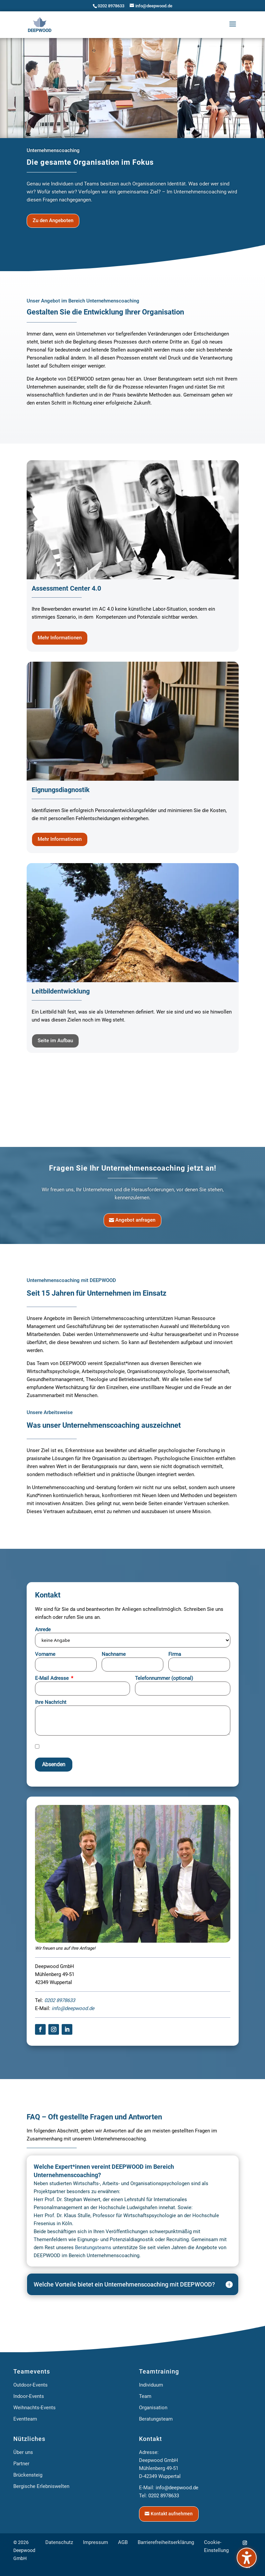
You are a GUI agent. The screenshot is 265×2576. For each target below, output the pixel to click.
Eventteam (25, 2489)
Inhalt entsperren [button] (195, 1771)
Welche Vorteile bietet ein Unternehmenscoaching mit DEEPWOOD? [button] (124, 2353)
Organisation (153, 2477)
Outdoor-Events (30, 2455)
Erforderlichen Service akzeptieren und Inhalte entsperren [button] (195, 1802)
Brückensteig (27, 2545)
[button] (233, 24)
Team (145, 2466)
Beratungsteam (156, 2489)
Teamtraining (159, 2440)
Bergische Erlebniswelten (41, 2556)
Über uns (23, 2522)
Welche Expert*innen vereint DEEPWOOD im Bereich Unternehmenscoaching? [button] (104, 2240)
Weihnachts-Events (34, 2477)
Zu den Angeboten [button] (53, 220)
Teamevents (31, 2440)
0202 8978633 (111, 5)
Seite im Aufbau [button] (55, 1041)
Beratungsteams (93, 2317)
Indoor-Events (28, 2466)
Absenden (53, 1834)
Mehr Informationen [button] (60, 638)
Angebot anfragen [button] (135, 1220)
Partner (21, 2533)
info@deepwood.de (73, 2078)
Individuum (151, 2455)
